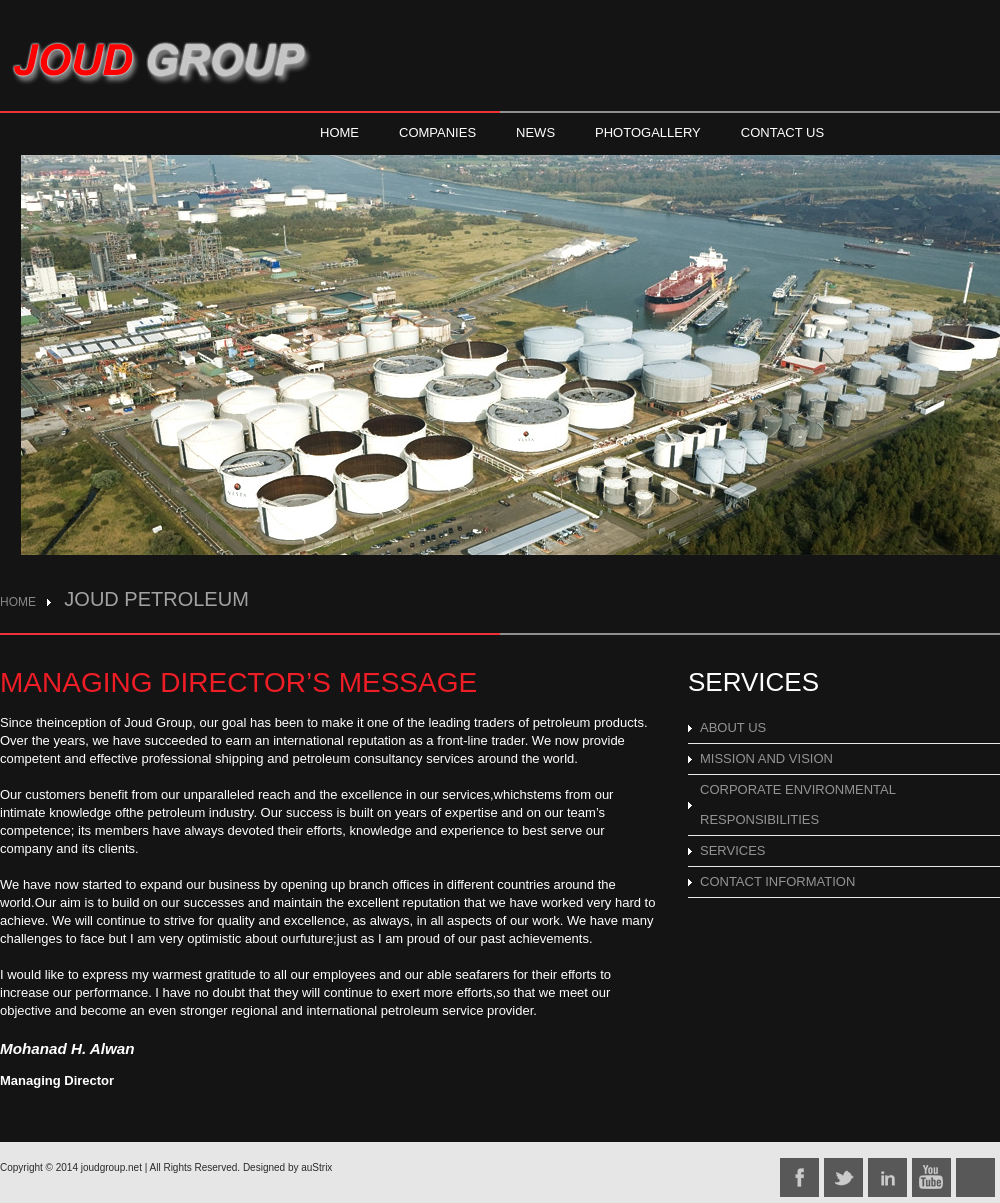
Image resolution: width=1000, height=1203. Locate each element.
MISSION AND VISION (766, 758)
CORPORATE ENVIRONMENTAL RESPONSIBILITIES (798, 804)
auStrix (316, 1167)
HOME (339, 132)
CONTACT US (782, 132)
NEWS (535, 132)
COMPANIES (437, 132)
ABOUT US (733, 727)
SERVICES (733, 850)
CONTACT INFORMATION (777, 881)
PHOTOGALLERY (648, 132)
